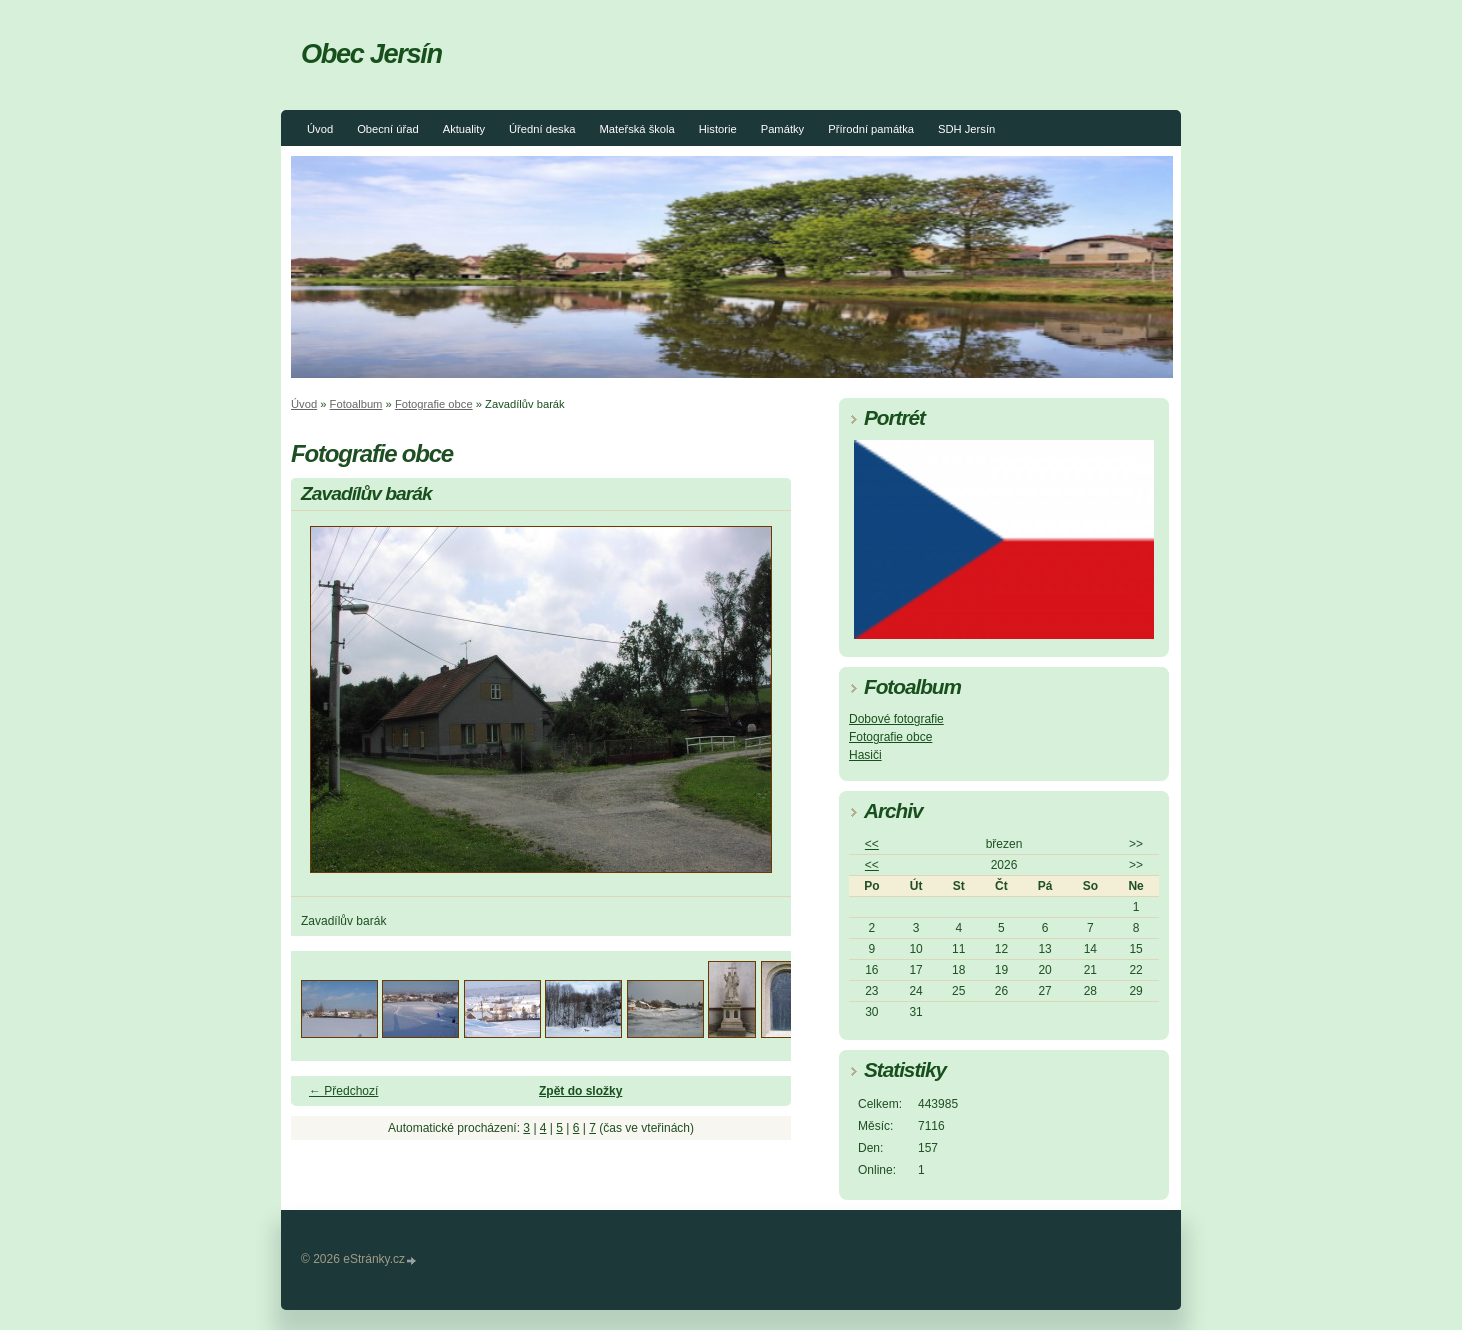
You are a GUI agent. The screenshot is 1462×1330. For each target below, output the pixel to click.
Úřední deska (542, 129)
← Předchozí (343, 1091)
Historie (718, 129)
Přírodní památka (871, 129)
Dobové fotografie (896, 719)
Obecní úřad (388, 129)
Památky (783, 129)
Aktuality (464, 129)
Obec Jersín (371, 53)
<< (872, 844)
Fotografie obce (434, 404)
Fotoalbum (356, 404)
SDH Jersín (966, 129)
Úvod (320, 129)
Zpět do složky (580, 1091)
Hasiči (865, 755)
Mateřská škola (637, 129)
